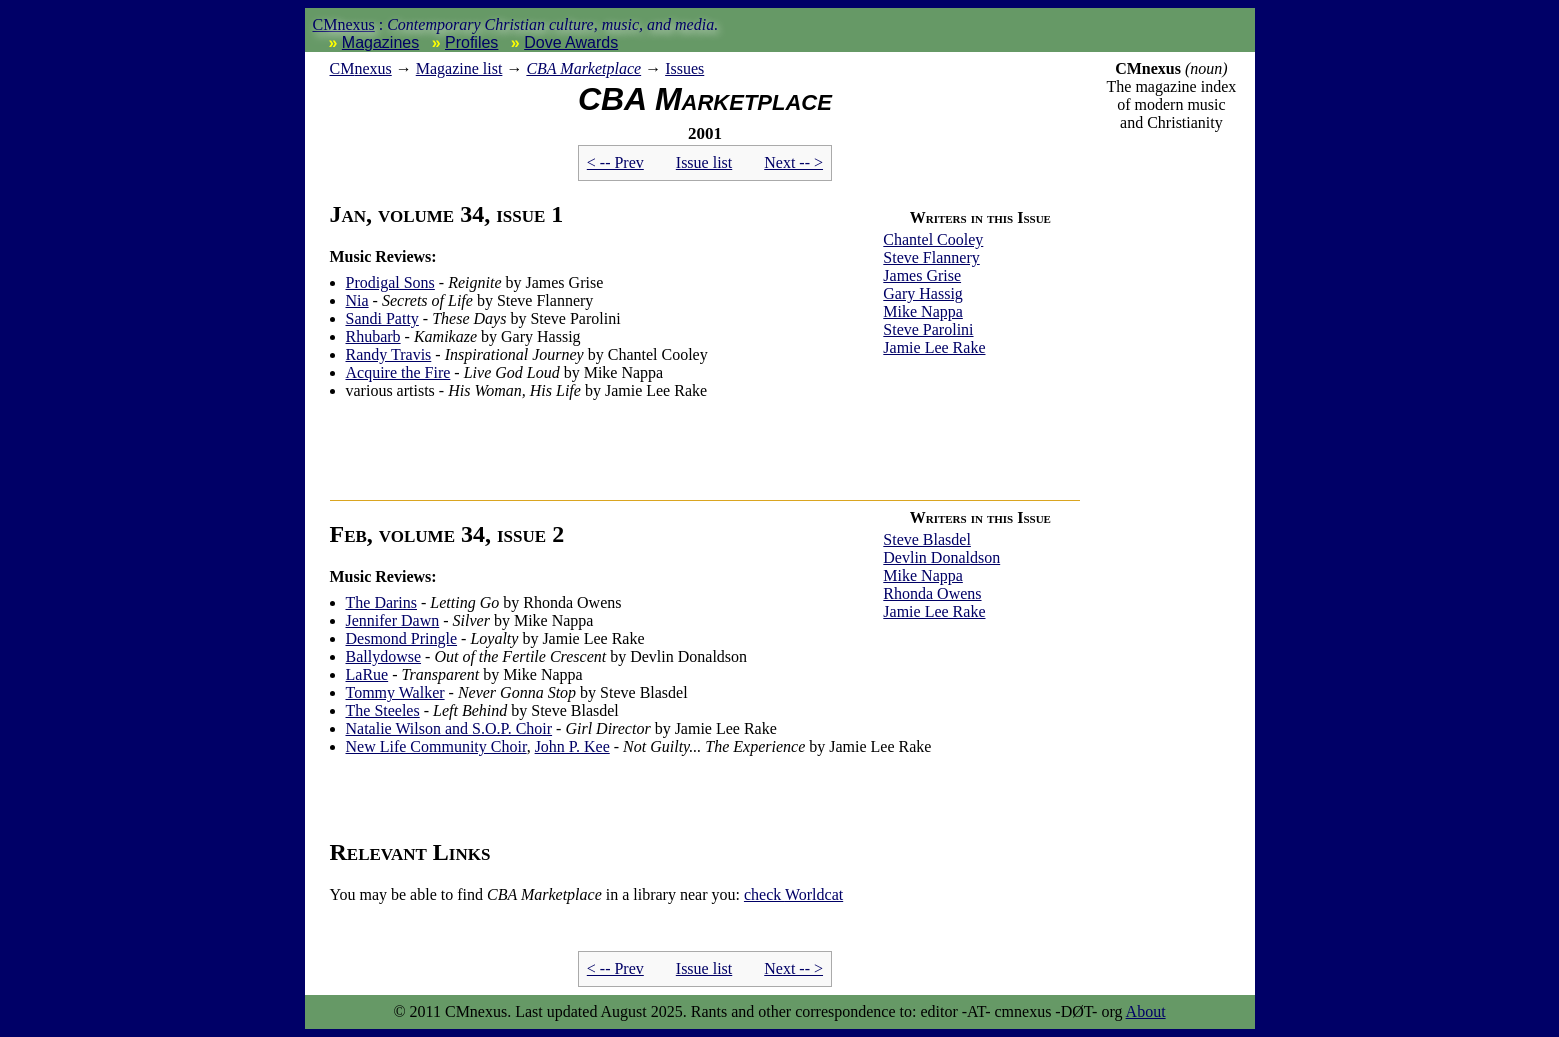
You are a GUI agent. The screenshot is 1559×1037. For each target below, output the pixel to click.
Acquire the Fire (398, 372)
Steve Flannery (931, 257)
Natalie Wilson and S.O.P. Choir (449, 728)
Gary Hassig (923, 293)
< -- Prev (615, 162)
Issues (684, 68)
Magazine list (459, 68)
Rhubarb (373, 336)
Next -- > (793, 162)
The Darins (382, 602)
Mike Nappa (923, 311)
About (1146, 1011)
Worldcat (793, 894)
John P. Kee (572, 746)
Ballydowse (384, 656)
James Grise (922, 275)
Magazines (380, 42)
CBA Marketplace (583, 68)
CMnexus (344, 24)
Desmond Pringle (402, 638)
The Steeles (383, 710)
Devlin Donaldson (941, 557)
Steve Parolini (928, 329)
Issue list (704, 162)
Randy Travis (389, 354)
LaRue (367, 674)
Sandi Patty (382, 318)
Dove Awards (571, 42)
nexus (361, 68)
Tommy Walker (395, 692)
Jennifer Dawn (393, 620)
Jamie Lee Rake (934, 347)
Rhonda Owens (932, 593)
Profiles (471, 42)
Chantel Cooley (933, 239)
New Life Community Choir (436, 746)
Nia (357, 300)
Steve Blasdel (927, 539)
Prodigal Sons (390, 282)
